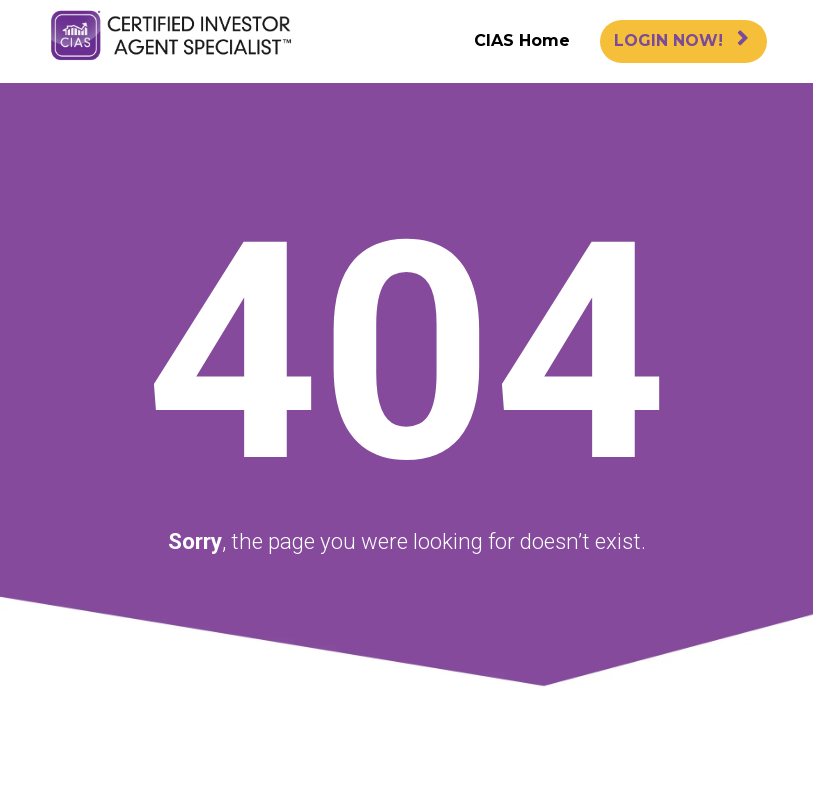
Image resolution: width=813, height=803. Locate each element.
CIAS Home (522, 40)
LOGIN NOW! (681, 40)
